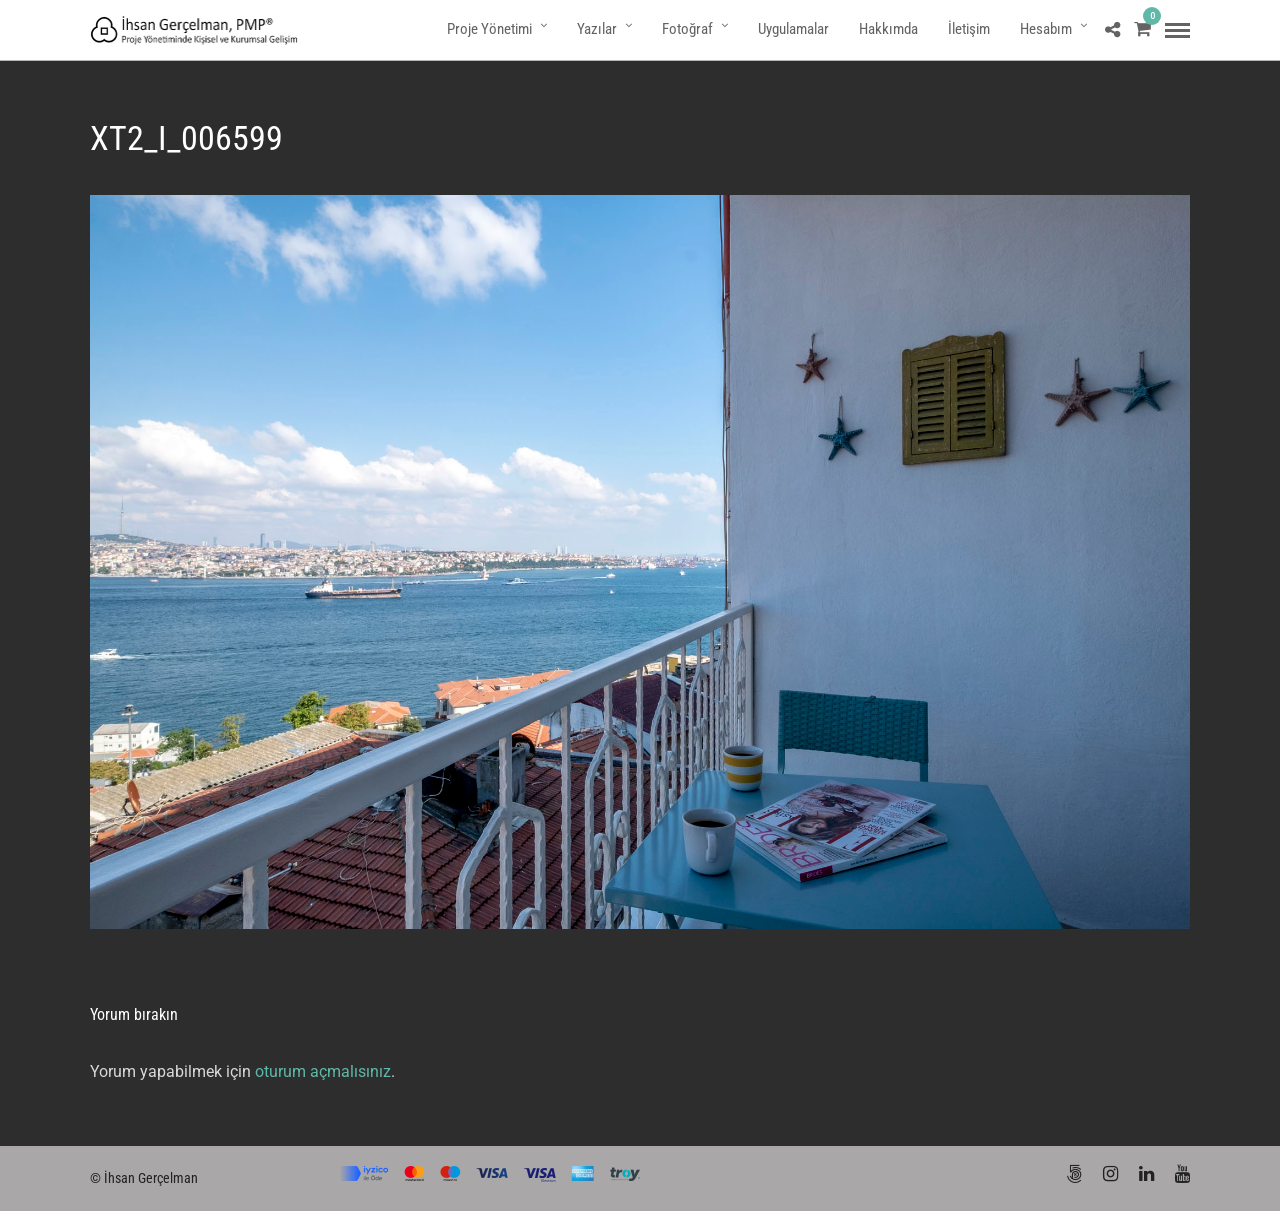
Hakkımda (888, 29)
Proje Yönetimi (489, 29)
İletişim (969, 29)
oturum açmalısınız (323, 1071)
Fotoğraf (687, 29)
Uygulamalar (793, 29)
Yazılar (597, 29)
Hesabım (1046, 29)
